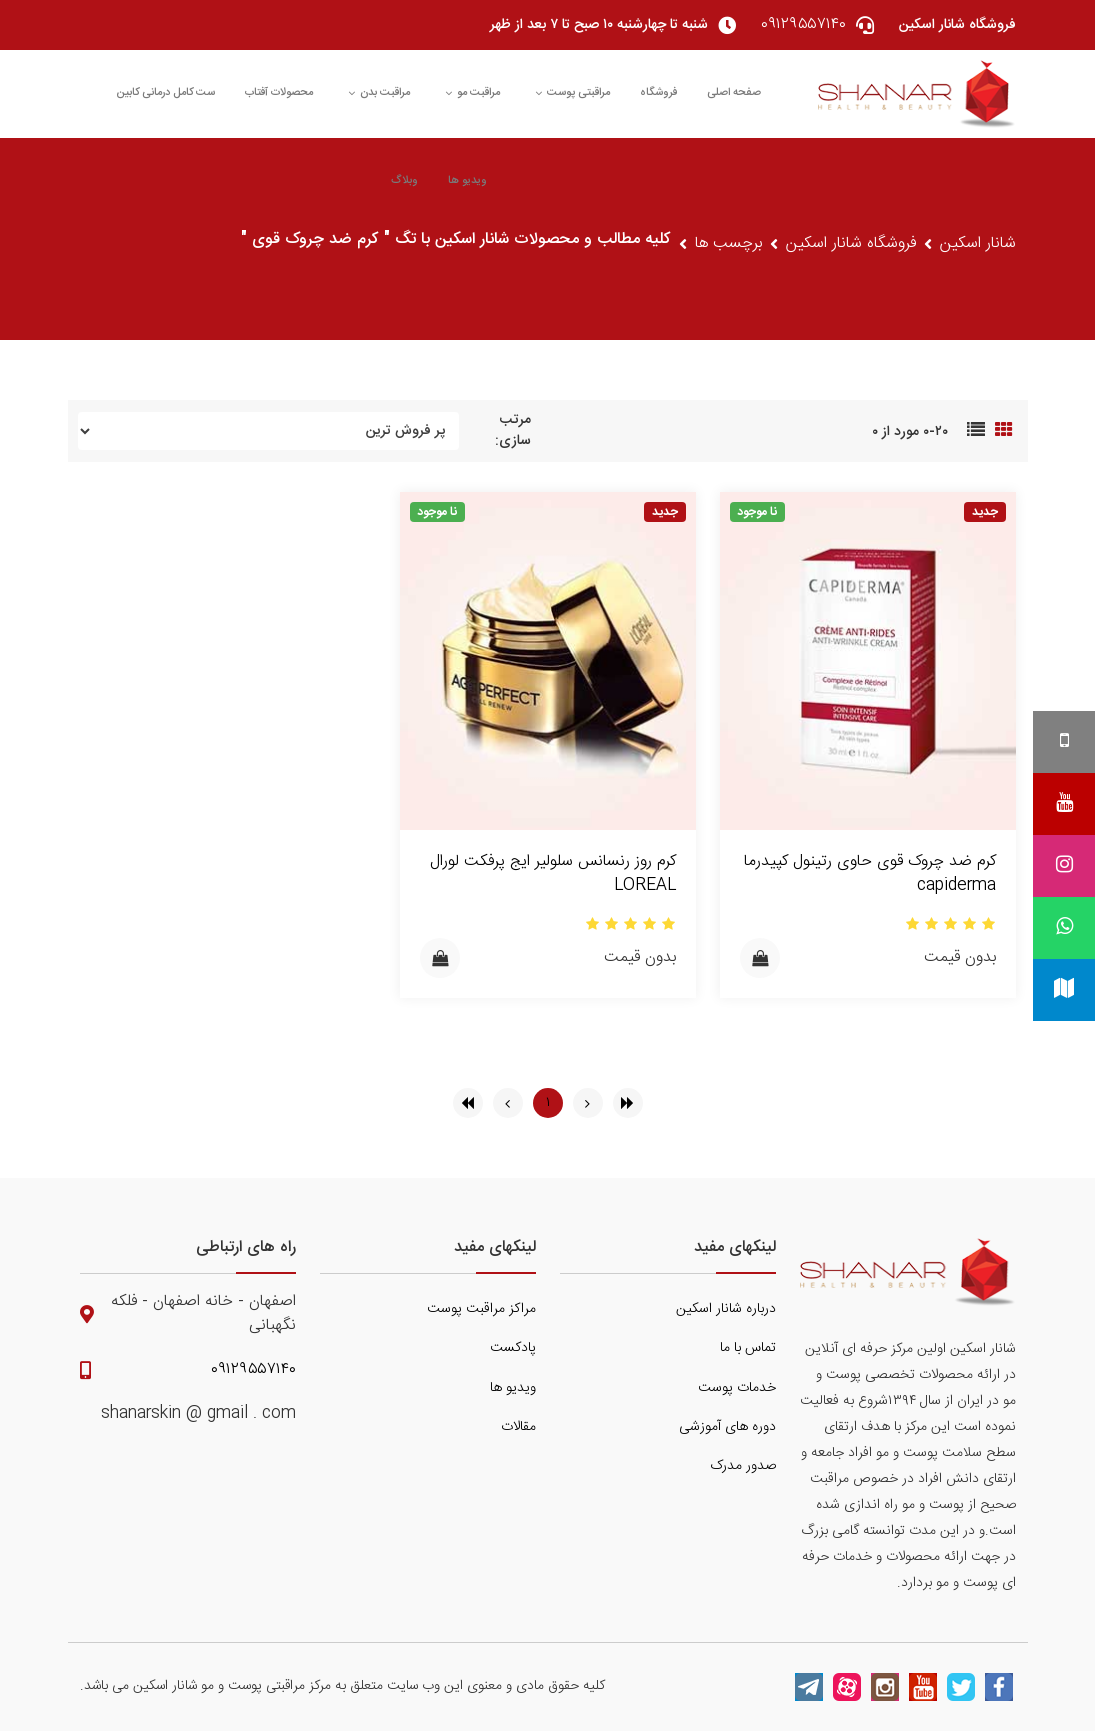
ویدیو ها (467, 181)
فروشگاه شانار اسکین (851, 244)
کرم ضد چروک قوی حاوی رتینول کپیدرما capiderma (870, 873)
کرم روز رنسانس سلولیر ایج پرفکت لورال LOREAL (553, 873)
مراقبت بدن (379, 93)
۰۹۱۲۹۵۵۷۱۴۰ (253, 1370)
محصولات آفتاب (279, 93)
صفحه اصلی (734, 93)
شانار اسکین (978, 244)
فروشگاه (658, 93)
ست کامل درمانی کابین (165, 93)
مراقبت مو (472, 93)
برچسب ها (728, 244)
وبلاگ (404, 181)
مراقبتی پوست (572, 93)
